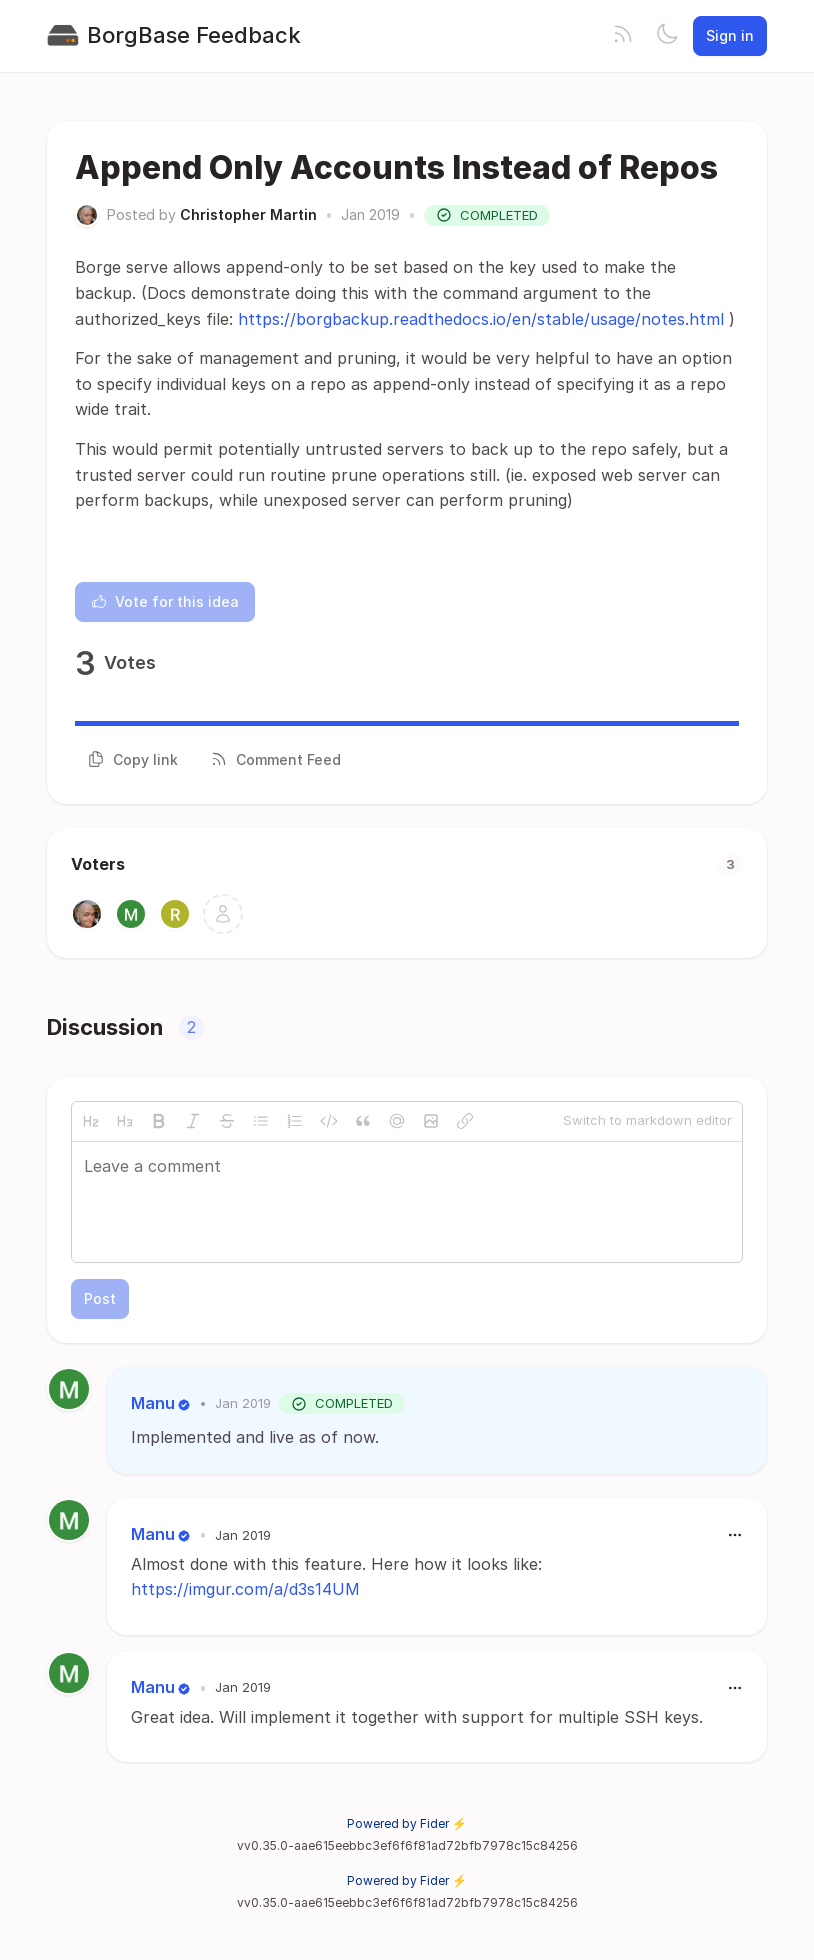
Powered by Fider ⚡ (407, 1823)
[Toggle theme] (667, 36)
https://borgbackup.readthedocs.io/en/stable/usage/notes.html (481, 319)
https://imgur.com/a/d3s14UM (245, 1589)
